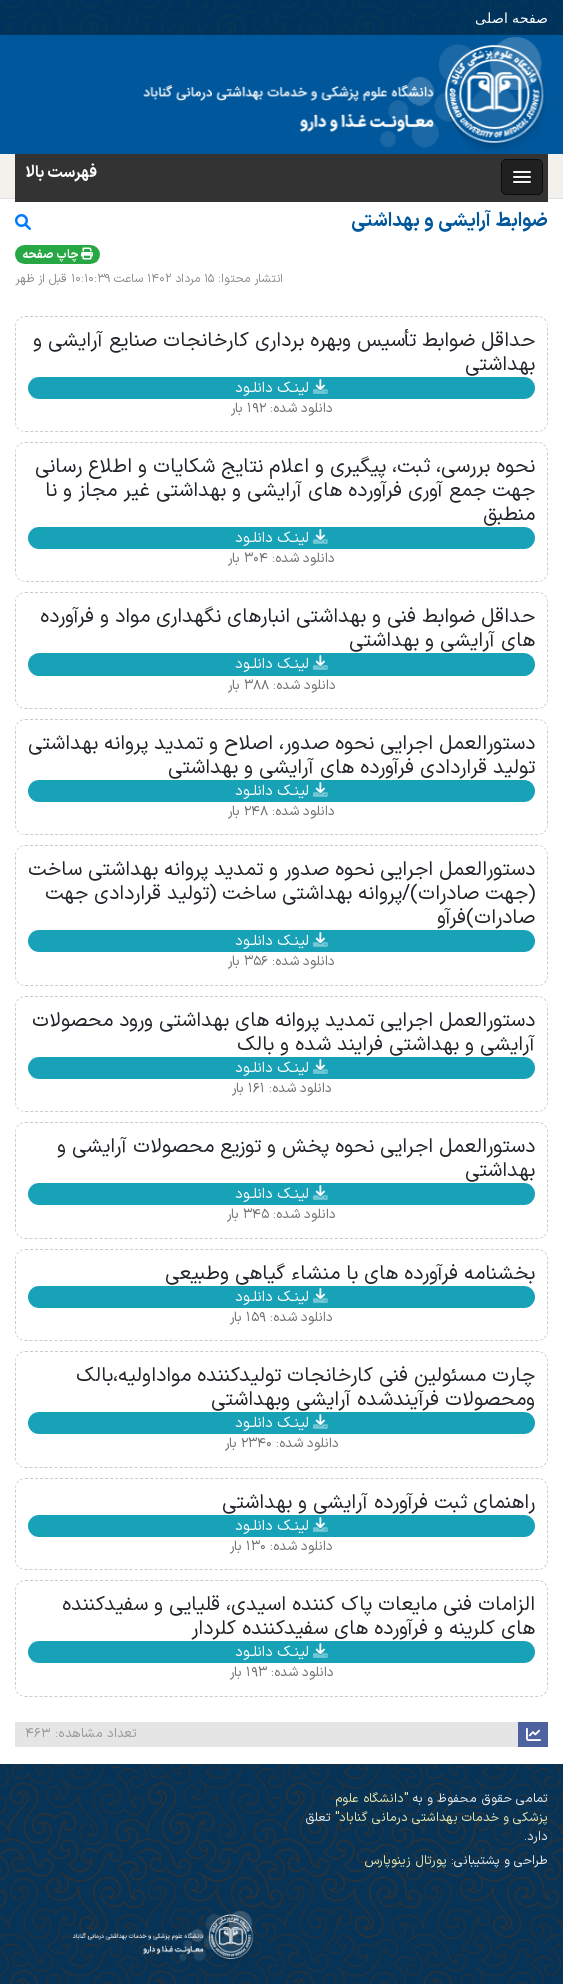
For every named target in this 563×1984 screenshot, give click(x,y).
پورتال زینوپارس (405, 1860)
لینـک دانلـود (281, 388)
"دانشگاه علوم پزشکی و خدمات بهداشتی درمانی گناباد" (439, 1808)
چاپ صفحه (57, 255)
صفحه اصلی (511, 17)
